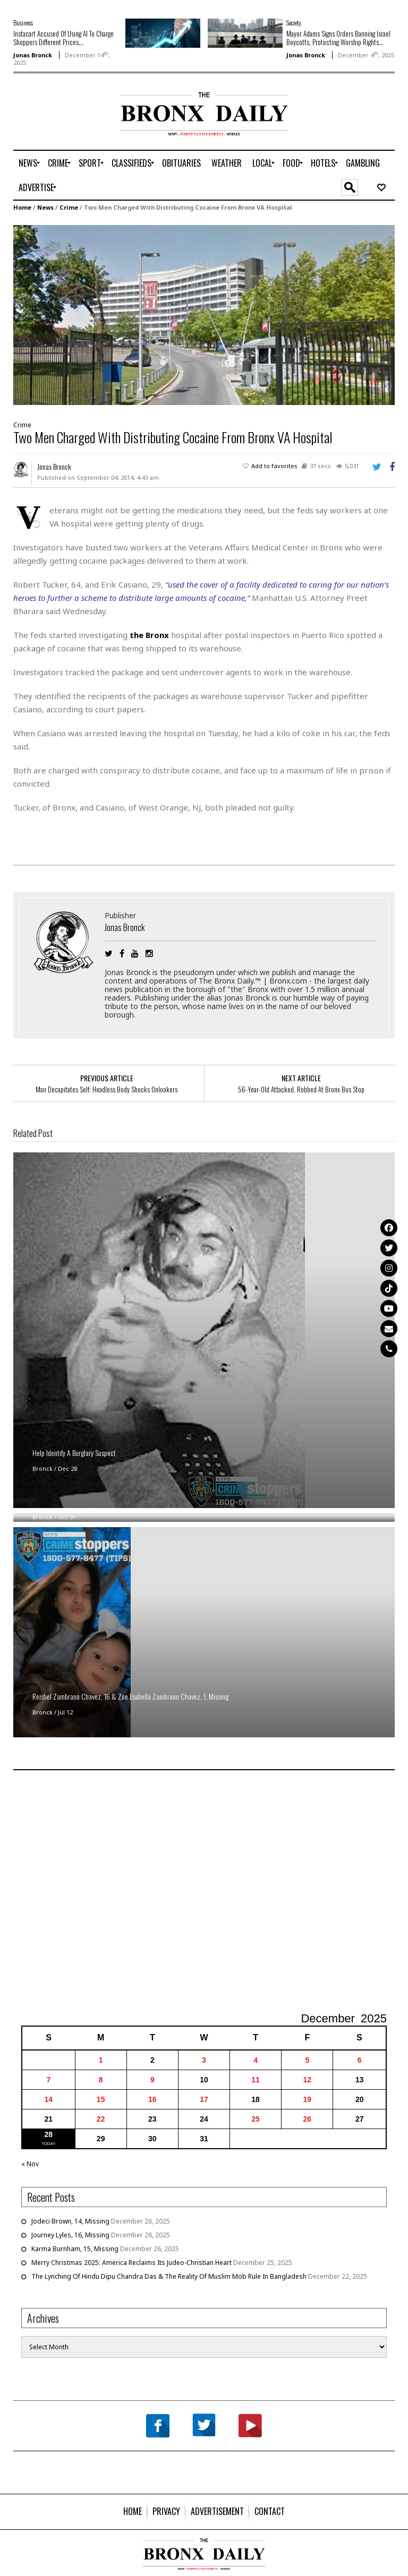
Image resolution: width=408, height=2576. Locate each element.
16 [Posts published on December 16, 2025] (152, 2099)
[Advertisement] (75, 126)
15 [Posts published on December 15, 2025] (101, 2099)
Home (22, 207)
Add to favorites (274, 466)
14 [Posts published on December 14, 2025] (49, 2099)
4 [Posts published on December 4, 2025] (255, 2060)
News (45, 207)
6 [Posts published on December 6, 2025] (360, 2060)
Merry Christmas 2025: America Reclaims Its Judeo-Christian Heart (131, 2262)
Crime (69, 207)
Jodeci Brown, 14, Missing (70, 2221)
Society (293, 22)
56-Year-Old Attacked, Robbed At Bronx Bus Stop (301, 1089)
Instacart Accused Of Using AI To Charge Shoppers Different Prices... (63, 37)
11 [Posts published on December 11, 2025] (255, 2079)
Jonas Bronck (32, 55)
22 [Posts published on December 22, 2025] (101, 2119)
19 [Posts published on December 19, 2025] (307, 2099)
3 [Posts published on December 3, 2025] (204, 2060)
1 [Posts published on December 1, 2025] (101, 2060)
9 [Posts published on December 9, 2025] (152, 2079)
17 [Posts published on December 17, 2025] (204, 2099)
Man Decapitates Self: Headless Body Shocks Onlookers (106, 1089)
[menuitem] (27, 163)
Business (23, 22)
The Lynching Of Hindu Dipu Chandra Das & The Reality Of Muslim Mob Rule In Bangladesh (169, 2276)
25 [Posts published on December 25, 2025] (255, 2119)
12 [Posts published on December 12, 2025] (307, 2079)
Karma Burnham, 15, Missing (74, 2248)
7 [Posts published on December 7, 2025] (48, 2079)
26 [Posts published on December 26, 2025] (307, 2119)
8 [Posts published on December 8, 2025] (101, 2079)
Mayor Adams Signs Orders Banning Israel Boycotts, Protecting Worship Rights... (338, 37)
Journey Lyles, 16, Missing (70, 2234)
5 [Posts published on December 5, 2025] (307, 2060)
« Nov (30, 2163)
